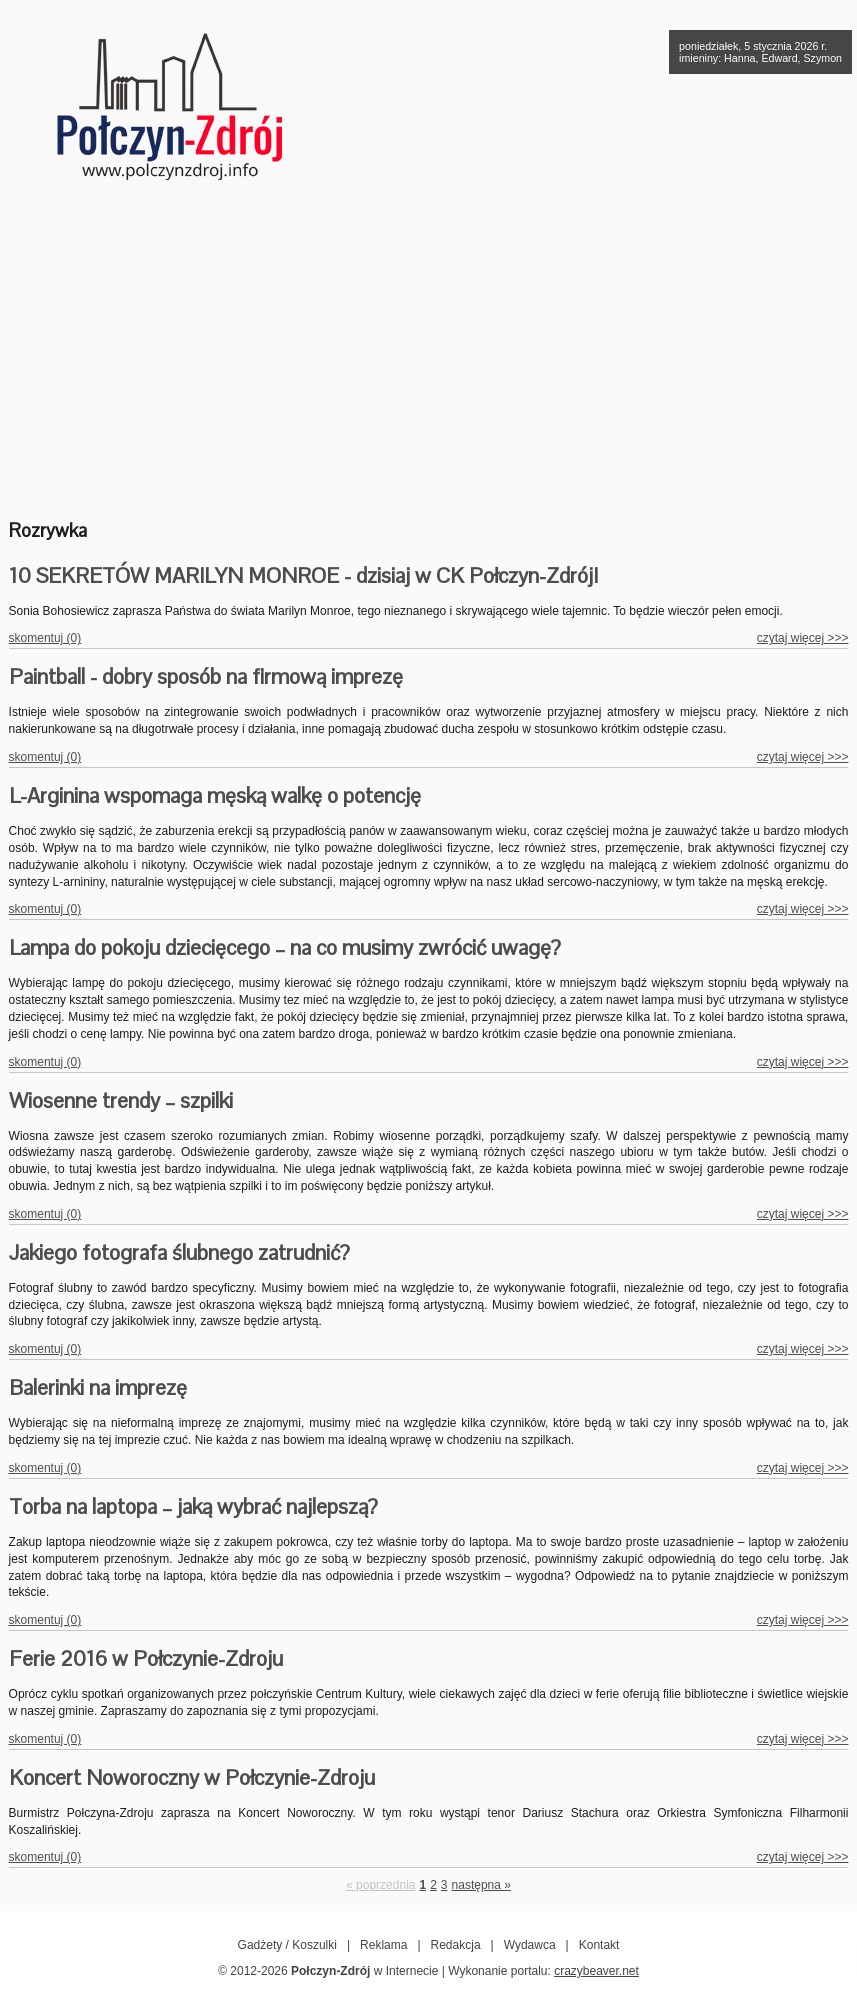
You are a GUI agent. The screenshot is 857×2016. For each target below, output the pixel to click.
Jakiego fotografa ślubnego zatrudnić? (179, 1252)
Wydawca (530, 1945)
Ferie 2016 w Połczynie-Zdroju (146, 1658)
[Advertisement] (429, 345)
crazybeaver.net (596, 1971)
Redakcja (456, 1945)
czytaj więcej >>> (803, 638)
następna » (481, 1885)
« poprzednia (380, 1885)
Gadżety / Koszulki (287, 1945)
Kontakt (599, 1945)
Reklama (383, 1945)
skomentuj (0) (45, 638)
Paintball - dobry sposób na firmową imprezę (206, 676)
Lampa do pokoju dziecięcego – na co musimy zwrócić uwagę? (285, 947)
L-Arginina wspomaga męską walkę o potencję (215, 795)
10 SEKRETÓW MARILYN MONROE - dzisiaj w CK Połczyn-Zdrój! (303, 575)
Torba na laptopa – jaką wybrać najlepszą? (193, 1506)
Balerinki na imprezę (98, 1387)
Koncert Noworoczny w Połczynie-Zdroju (192, 1777)
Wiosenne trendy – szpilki (121, 1100)
